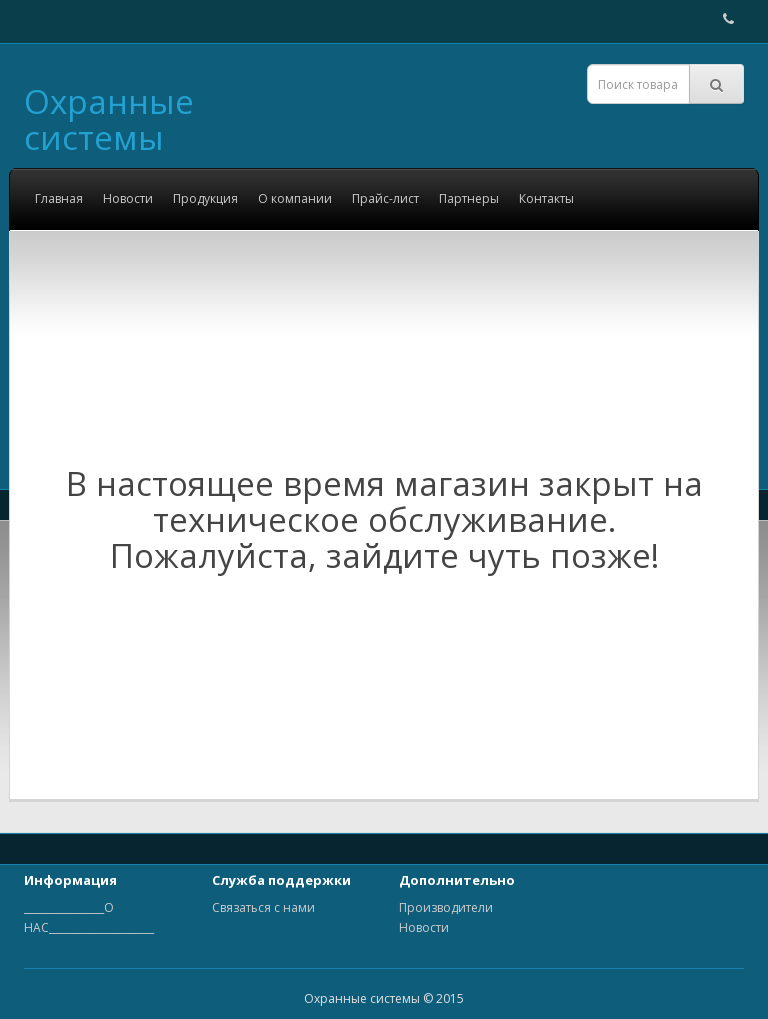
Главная (59, 198)
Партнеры (469, 198)
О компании (295, 198)
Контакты (546, 198)
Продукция (205, 198)
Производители (446, 907)
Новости (128, 198)
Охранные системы (109, 119)
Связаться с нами (263, 907)
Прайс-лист (385, 198)
